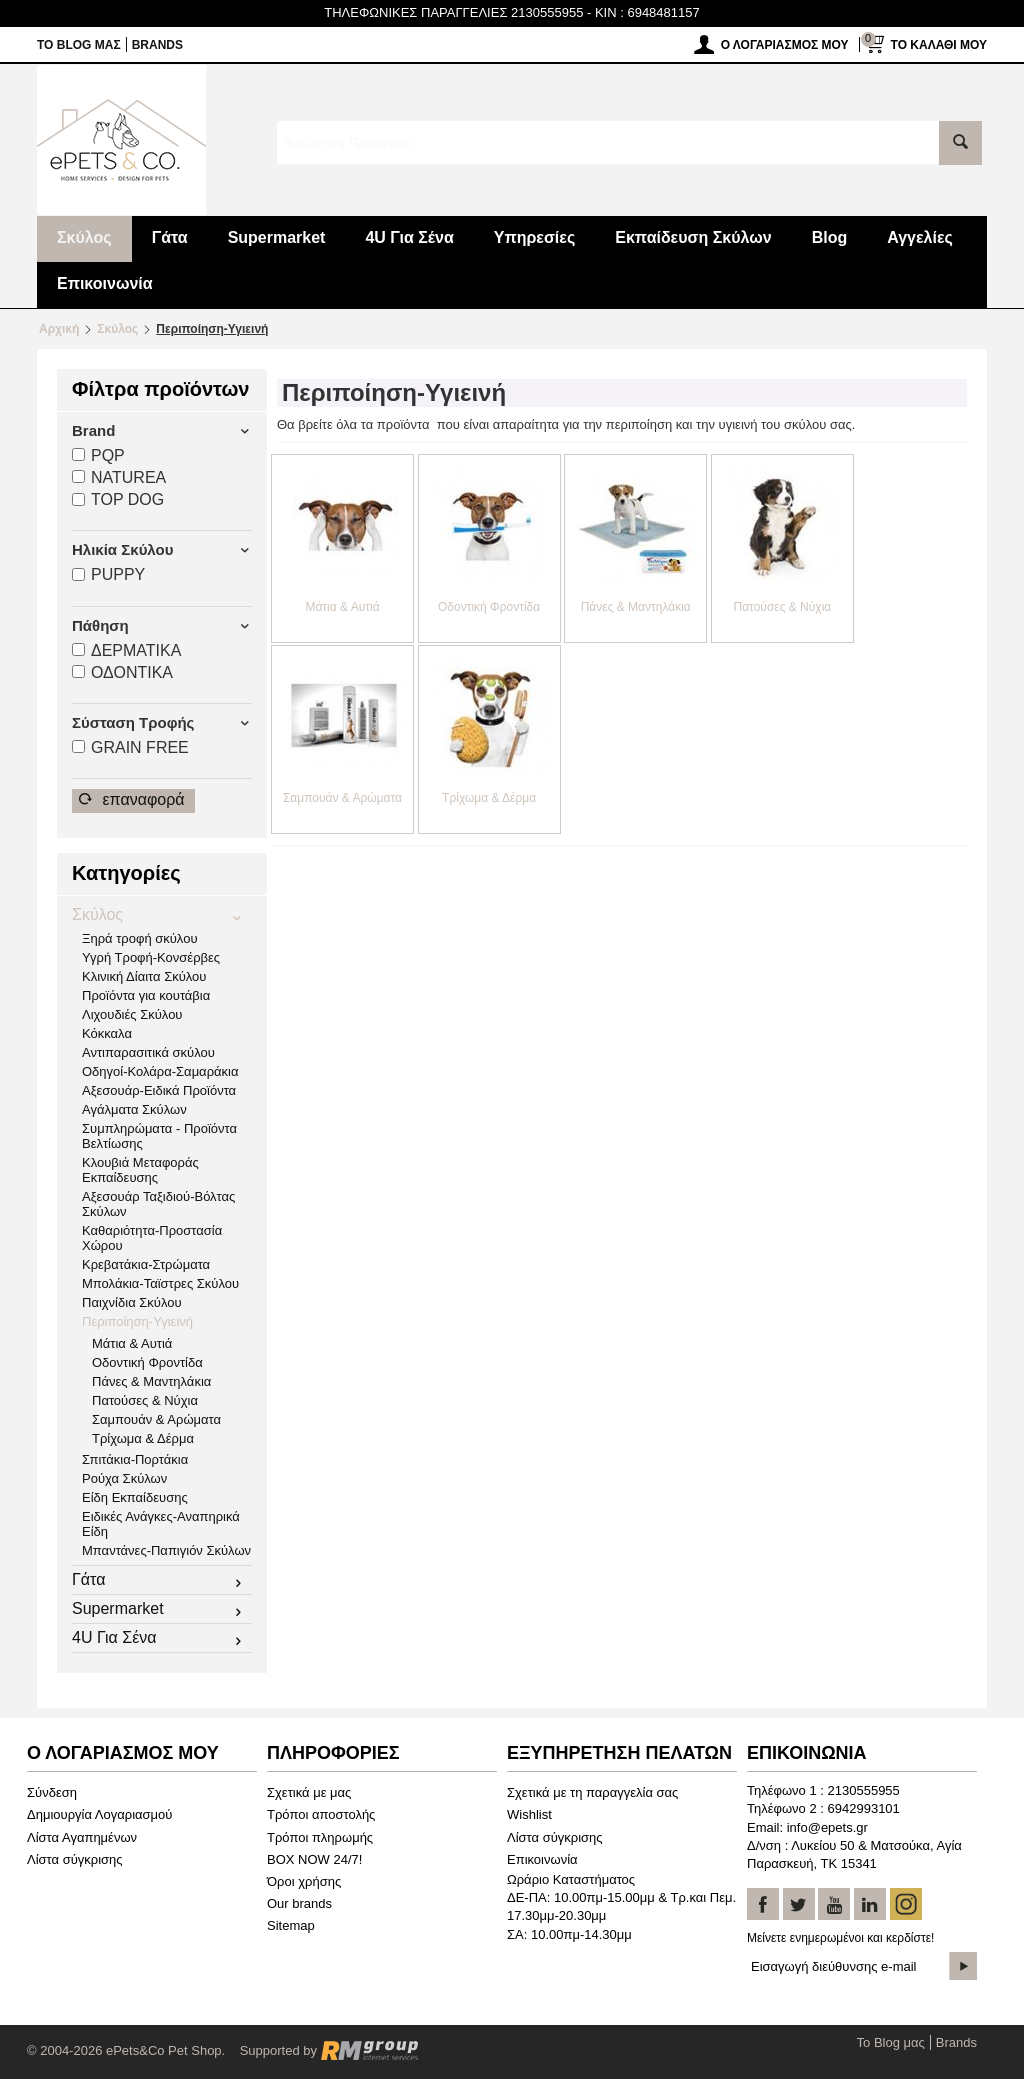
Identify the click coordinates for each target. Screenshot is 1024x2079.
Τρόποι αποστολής (321, 1814)
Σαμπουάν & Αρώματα (156, 1419)
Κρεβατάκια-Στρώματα (146, 1264)
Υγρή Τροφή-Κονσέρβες (151, 957)
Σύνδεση (52, 1792)
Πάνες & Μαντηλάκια (151, 1381)
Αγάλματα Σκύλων (134, 1109)
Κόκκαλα (107, 1033)
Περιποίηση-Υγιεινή (137, 1321)
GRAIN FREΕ (130, 747)
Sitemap (291, 1925)
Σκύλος (84, 237)
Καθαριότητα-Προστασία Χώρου (152, 1238)
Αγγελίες (920, 237)
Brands (157, 45)
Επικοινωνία (105, 283)
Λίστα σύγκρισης (75, 1859)
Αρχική (59, 329)
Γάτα (170, 237)
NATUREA (119, 477)
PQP (98, 455)
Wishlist (529, 1814)
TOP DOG (118, 499)
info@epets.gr (827, 1827)
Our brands (299, 1903)
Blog (830, 237)
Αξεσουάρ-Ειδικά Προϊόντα (159, 1090)
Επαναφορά (132, 799)
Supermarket (277, 237)
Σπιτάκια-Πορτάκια (135, 1459)
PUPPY (108, 574)
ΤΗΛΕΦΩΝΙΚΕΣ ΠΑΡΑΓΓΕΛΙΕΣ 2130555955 (453, 12)
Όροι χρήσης (304, 1881)
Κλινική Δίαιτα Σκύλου (144, 976)
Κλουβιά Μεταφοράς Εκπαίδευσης (140, 1170)
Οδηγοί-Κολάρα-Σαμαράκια (160, 1071)
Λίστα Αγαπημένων (82, 1837)
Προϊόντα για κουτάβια (146, 995)
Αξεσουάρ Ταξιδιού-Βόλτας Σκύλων (158, 1204)
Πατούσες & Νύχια (145, 1400)
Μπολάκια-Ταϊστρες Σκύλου (160, 1283)
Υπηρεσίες (535, 237)
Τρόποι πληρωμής (320, 1837)
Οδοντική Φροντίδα (147, 1362)
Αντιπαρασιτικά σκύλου (148, 1052)
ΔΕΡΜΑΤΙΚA (126, 650)
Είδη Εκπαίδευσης (135, 1497)
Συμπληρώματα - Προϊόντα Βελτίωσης (159, 1136)
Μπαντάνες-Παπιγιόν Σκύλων (166, 1550)
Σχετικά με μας (309, 1792)
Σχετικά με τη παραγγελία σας (592, 1792)
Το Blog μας (79, 45)
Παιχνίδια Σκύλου (132, 1302)
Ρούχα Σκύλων (124, 1478)
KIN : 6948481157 (647, 12)
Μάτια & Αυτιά (132, 1343)
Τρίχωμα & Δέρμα (143, 1438)
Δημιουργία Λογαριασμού (99, 1814)
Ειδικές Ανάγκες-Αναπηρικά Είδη (161, 1524)
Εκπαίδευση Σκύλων (693, 237)
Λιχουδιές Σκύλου (132, 1014)
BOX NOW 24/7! (314, 1859)
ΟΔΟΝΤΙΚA (122, 672)
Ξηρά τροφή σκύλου (140, 938)
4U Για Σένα (409, 237)
